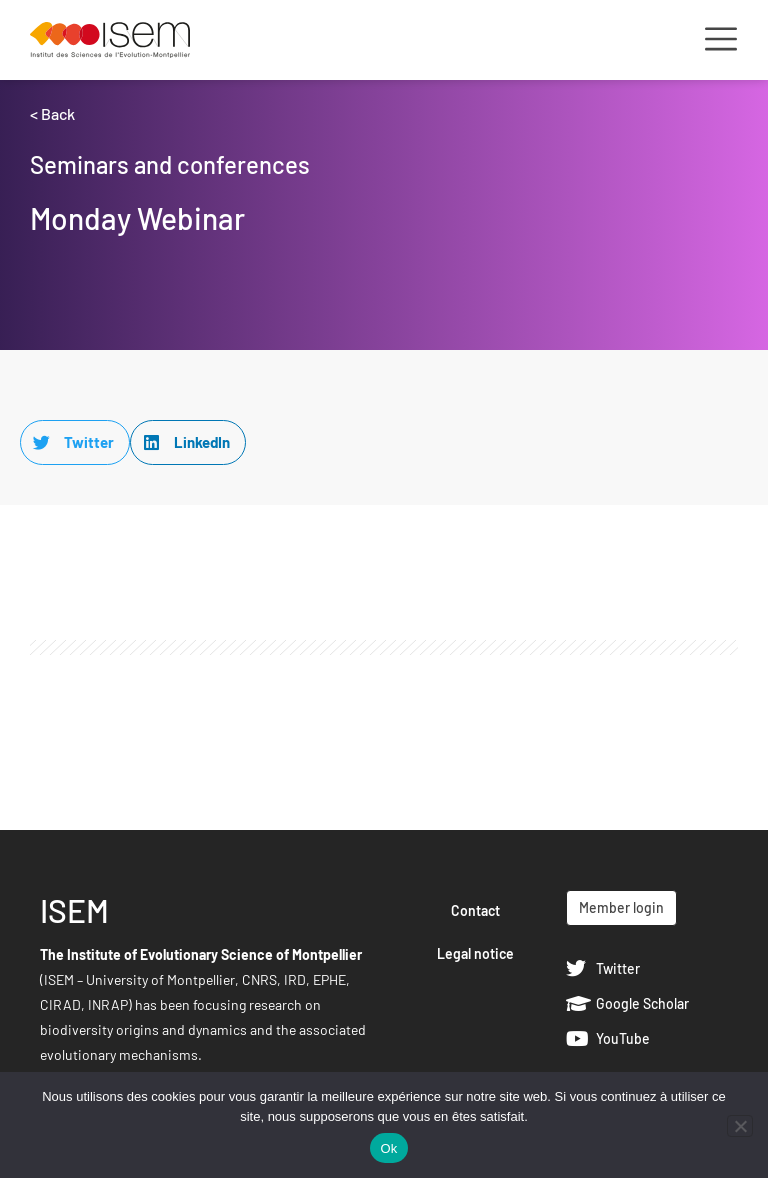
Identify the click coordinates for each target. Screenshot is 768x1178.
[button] (75, 442)
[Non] (740, 1126)
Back (58, 113)
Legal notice (475, 953)
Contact (475, 910)
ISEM (74, 910)
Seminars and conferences (170, 164)
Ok (388, 1148)
